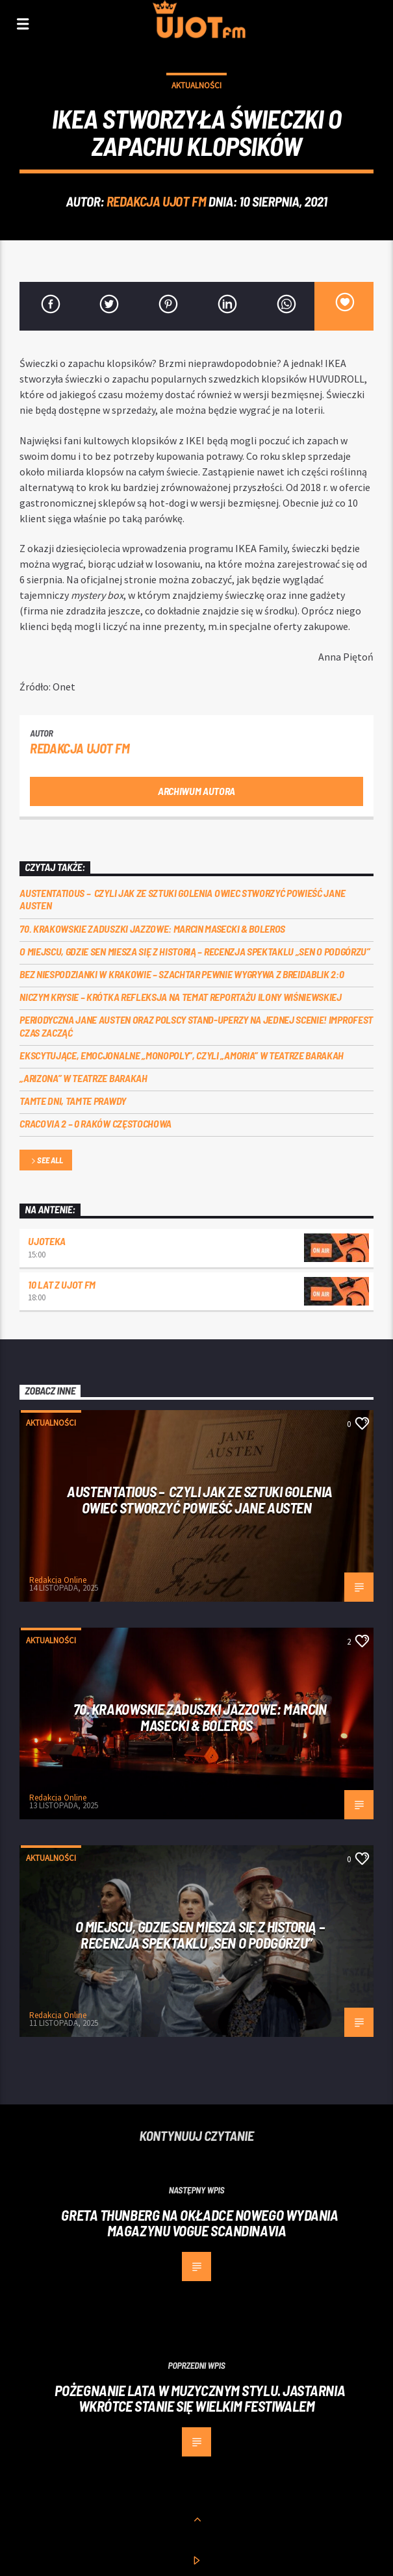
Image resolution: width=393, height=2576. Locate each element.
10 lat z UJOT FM (61, 1284)
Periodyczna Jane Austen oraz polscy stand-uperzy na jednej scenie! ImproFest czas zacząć (196, 1025)
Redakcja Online (57, 1579)
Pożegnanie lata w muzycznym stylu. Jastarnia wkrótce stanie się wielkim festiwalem (200, 2398)
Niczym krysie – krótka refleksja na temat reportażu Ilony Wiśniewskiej (180, 997)
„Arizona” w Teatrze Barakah (83, 1078)
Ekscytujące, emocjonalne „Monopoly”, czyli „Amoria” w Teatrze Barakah (181, 1055)
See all (46, 1161)
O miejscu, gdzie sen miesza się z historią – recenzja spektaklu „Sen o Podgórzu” (194, 951)
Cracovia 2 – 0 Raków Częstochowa (95, 1123)
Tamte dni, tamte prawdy (72, 1100)
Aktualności (196, 85)
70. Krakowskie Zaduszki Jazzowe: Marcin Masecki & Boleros (152, 928)
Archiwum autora (196, 791)
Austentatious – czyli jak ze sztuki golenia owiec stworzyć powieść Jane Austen (182, 899)
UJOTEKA (47, 1241)
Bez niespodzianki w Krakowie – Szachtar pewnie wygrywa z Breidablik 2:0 (181, 974)
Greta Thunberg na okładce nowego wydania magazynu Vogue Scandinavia (199, 2223)
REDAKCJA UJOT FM (156, 201)
